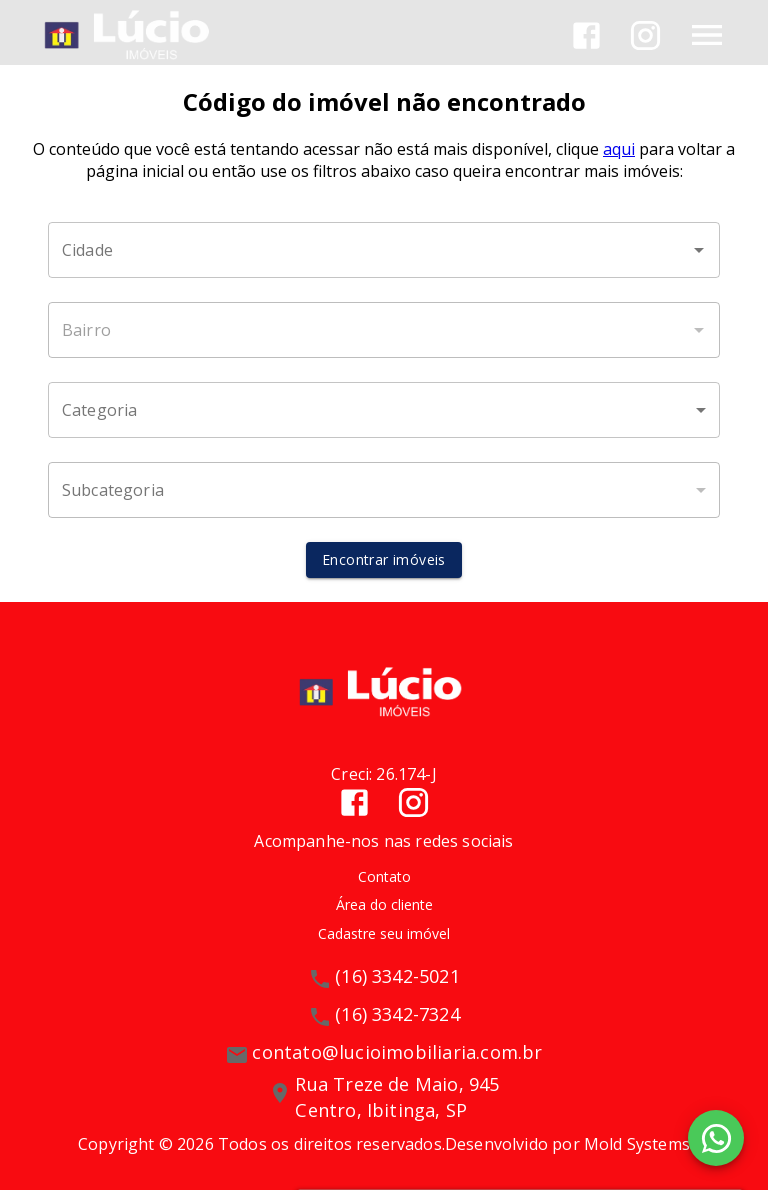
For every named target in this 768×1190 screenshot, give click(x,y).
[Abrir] (699, 250)
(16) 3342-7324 (397, 1014)
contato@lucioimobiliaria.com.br (397, 1052)
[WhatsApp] (716, 1138)
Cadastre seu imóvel (384, 933)
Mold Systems (637, 1144)
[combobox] (384, 250)
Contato (384, 876)
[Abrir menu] (707, 35)
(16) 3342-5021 (397, 976)
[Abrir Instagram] (645, 35)
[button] (384, 410)
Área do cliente (384, 904)
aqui (619, 149)
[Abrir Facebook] (586, 35)
